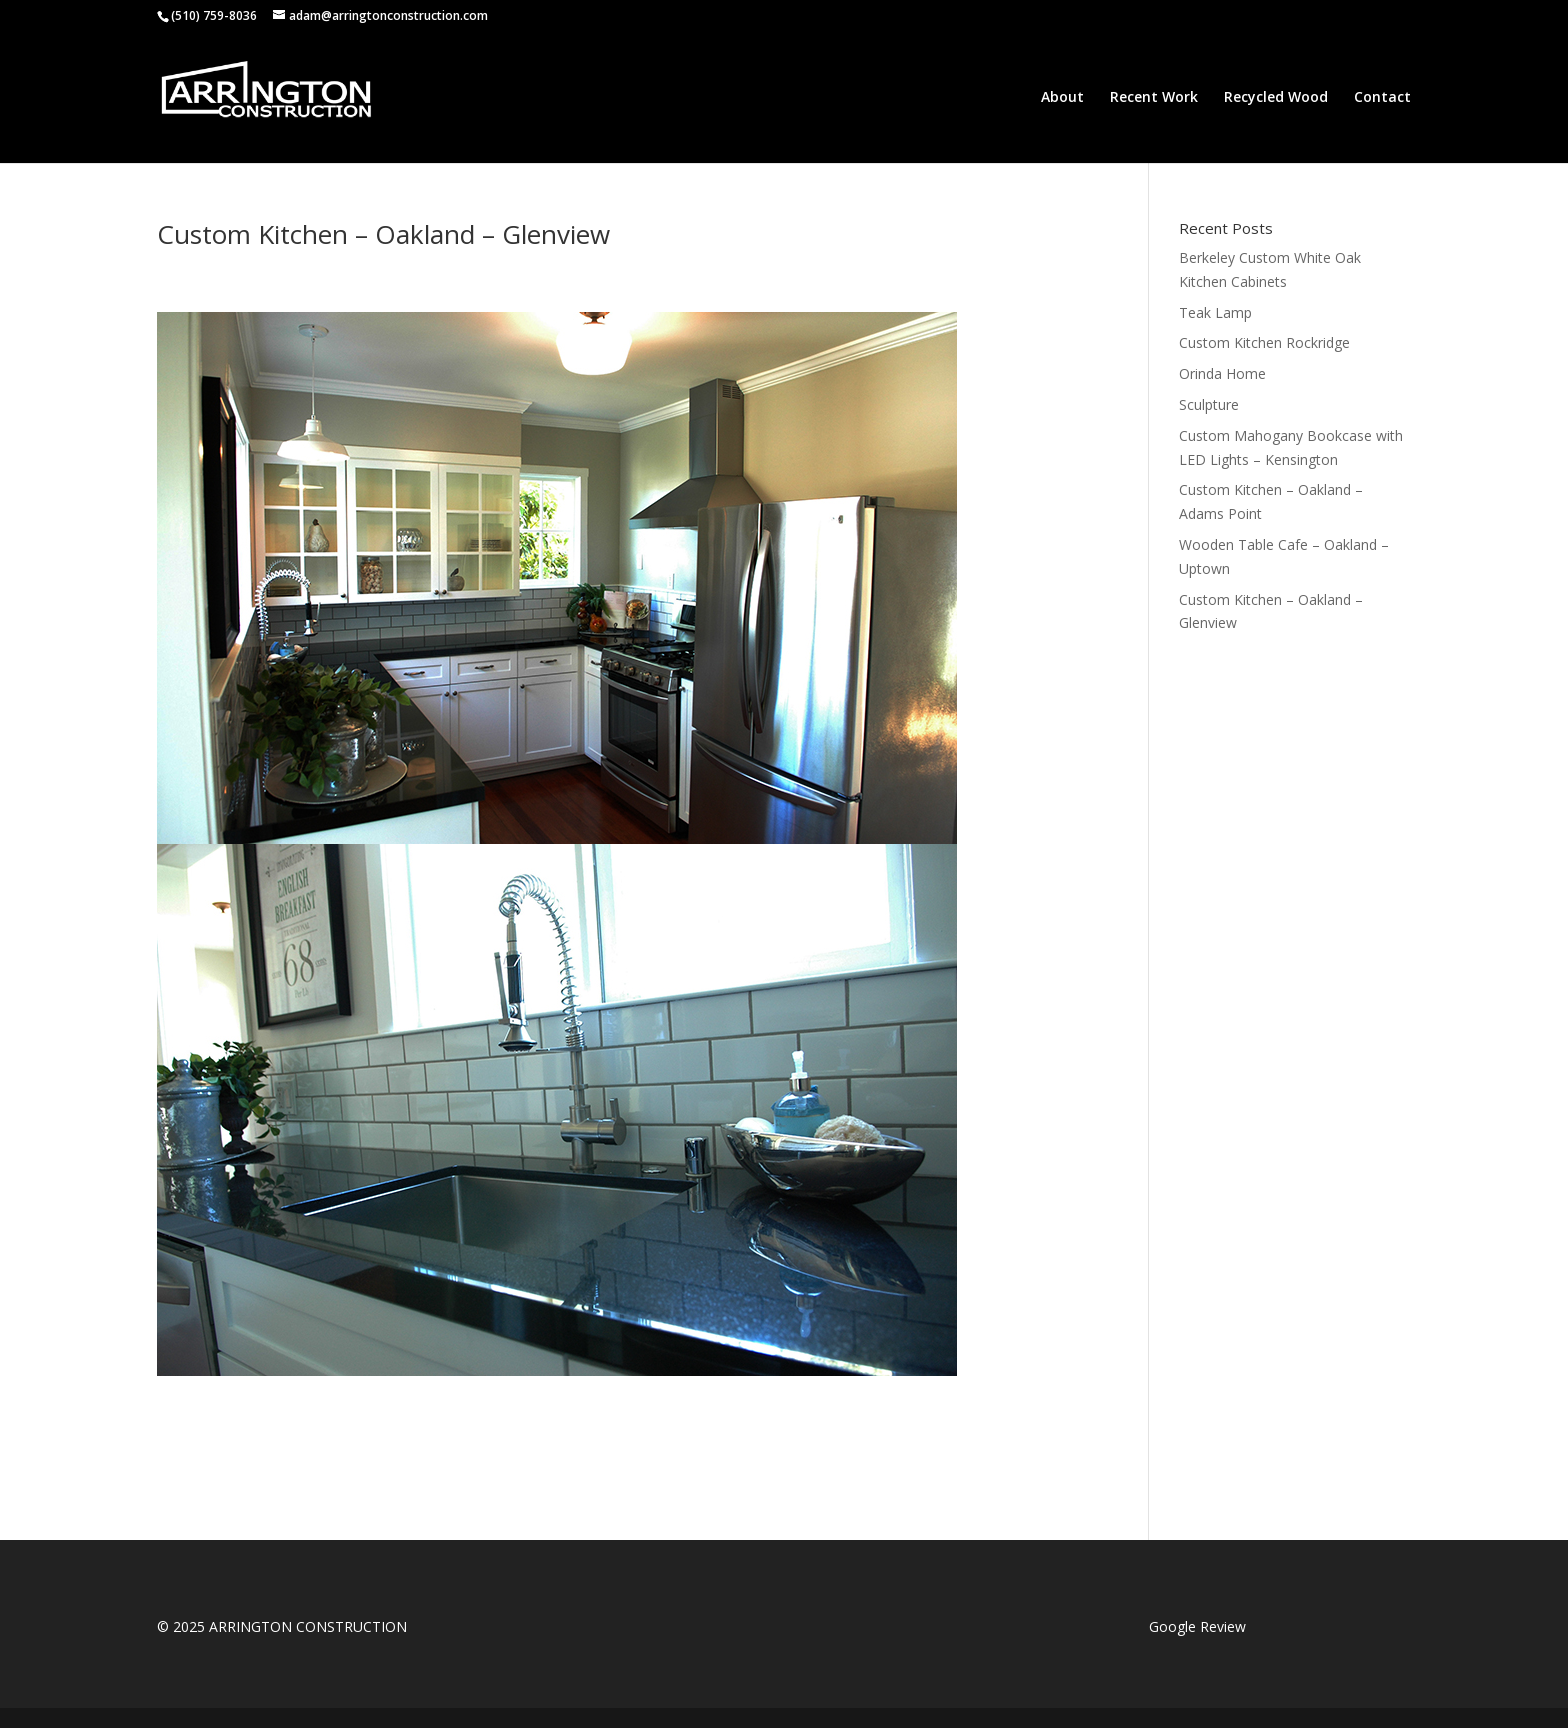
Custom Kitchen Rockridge (1264, 342)
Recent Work (1154, 98)
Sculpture (1209, 404)
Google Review (1197, 1626)
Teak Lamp (1215, 312)
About (1062, 98)
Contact (1382, 98)
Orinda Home (1222, 373)
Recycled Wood (1276, 98)
